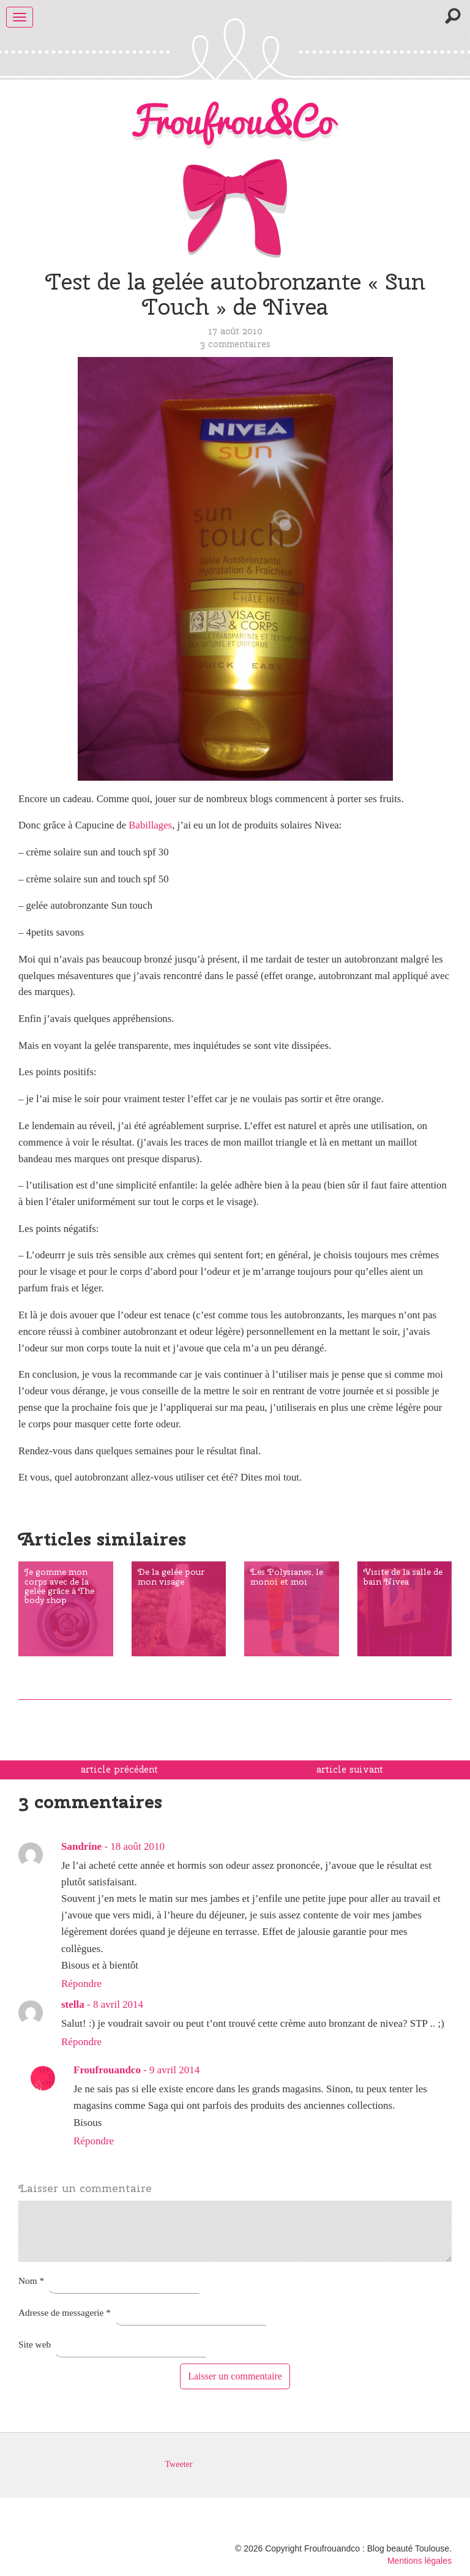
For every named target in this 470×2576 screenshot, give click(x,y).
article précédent (119, 1769)
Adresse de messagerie (64, 2312)
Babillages (150, 825)
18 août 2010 (137, 1846)
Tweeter (179, 2464)
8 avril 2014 (118, 2004)
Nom (31, 2280)
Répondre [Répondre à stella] (81, 2042)
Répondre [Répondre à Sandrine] (81, 1983)
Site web (34, 2344)
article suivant (349, 1769)
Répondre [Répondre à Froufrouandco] (93, 2141)
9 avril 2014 (174, 2070)
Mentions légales (419, 2561)
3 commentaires (235, 344)
